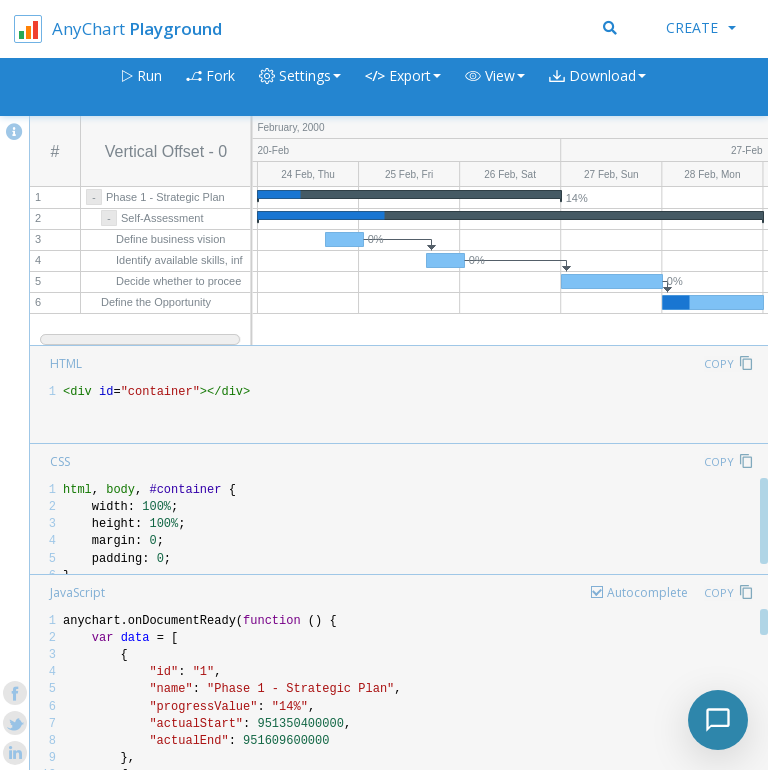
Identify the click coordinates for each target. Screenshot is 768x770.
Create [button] (701, 27)
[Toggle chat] (718, 720)
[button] (495, 87)
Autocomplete (647, 592)
